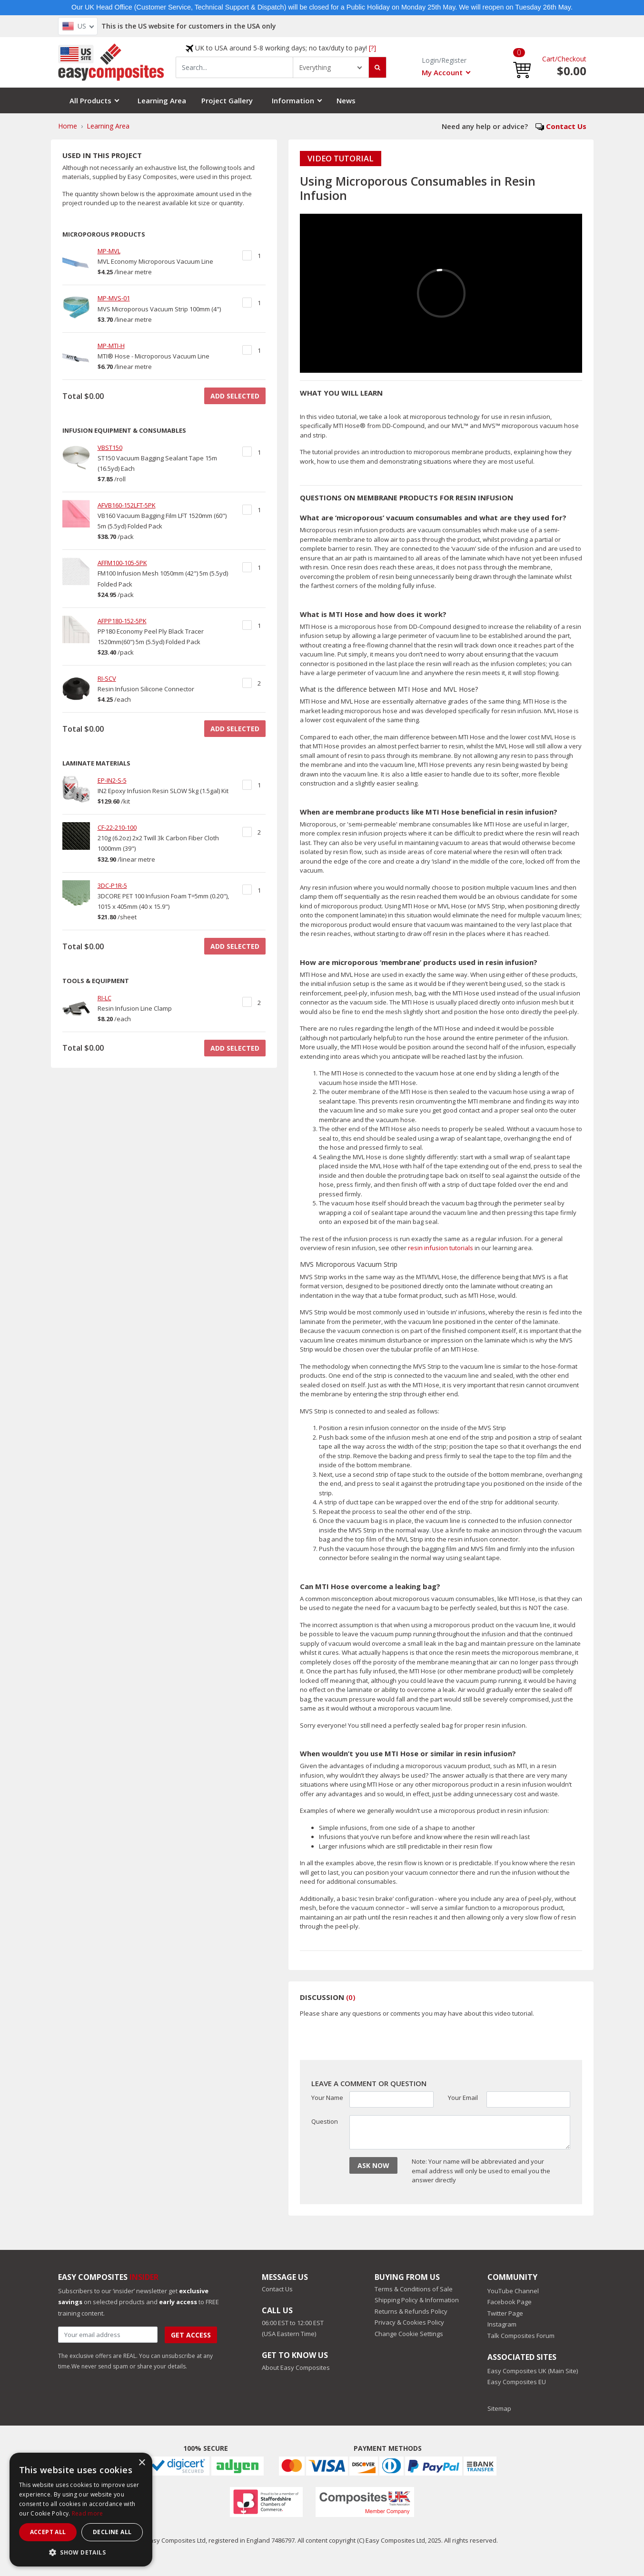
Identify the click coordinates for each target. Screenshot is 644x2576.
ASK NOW (373, 2165)
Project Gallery (227, 100)
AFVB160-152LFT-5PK (127, 505)
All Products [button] (90, 100)
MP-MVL (109, 251)
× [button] (141, 2463)
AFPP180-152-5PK (122, 621)
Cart (548, 58)
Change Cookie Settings (409, 2333)
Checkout (571, 58)
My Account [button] (442, 72)
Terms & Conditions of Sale (414, 2289)
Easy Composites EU (516, 2381)
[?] (372, 47)
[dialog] (81, 2509)
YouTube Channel (513, 2291)
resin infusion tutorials (440, 1247)
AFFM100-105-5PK (122, 562)
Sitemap (499, 2408)
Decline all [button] (112, 2532)
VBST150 (110, 447)
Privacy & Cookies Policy (409, 2322)
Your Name (327, 2097)
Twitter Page (505, 2313)
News (346, 100)
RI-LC (104, 998)
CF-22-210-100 (117, 827)
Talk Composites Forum (521, 2335)
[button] (522, 62)
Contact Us (566, 126)
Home (67, 125)
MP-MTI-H (111, 345)
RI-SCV (107, 678)
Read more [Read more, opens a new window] (87, 2513)
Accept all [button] (48, 2532)
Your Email (463, 2097)
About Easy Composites (296, 2367)
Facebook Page (509, 2302)
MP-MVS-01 (114, 298)
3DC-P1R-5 (112, 885)
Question (324, 2121)
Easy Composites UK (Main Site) (532, 2371)
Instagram (501, 2324)
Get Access (191, 2334)
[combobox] (235, 67)
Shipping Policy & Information (417, 2300)
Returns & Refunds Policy (411, 2311)
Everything (315, 67)
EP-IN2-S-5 (112, 780)
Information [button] (293, 100)
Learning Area (162, 100)
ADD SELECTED (234, 395)
